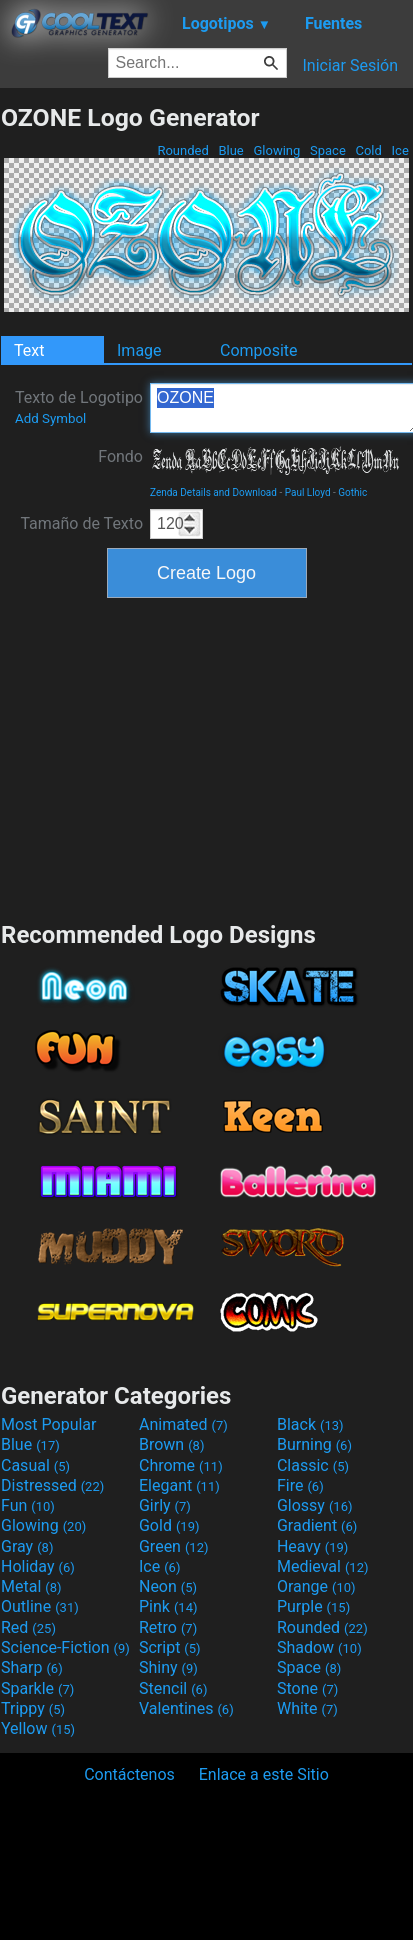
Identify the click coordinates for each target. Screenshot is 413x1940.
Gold (169, 1525)
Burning (314, 1444)
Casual (35, 1465)
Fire (300, 1485)
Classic (313, 1465)
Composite (259, 350)
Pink (168, 1606)
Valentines (186, 1708)
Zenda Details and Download (213, 492)
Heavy (312, 1546)
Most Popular (49, 1424)
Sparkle (37, 1688)
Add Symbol (50, 418)
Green (174, 1546)
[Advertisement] (207, 757)
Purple (313, 1606)
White (307, 1708)
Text (29, 350)
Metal (31, 1586)
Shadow (319, 1647)
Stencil (173, 1688)
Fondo (120, 456)
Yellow (38, 1728)
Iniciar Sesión (350, 65)
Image (139, 350)
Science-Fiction (65, 1647)
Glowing (276, 150)
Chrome (181, 1465)
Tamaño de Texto (81, 523)
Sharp (32, 1667)
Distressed (52, 1485)
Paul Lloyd (308, 492)
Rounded (183, 150)
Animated (183, 1424)
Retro (168, 1627)
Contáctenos (129, 1774)
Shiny (168, 1667)
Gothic (352, 492)
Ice (400, 150)
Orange (316, 1586)
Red (28, 1627)
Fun (28, 1505)
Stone (307, 1688)
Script (170, 1647)
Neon (168, 1586)
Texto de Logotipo (79, 407)
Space (328, 150)
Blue (231, 150)
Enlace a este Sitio (264, 1774)
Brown (171, 1444)
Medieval (323, 1566)
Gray (27, 1546)
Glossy (315, 1505)
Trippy (33, 1708)
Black (310, 1424)
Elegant (179, 1485)
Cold (368, 150)
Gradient (317, 1525)
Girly (165, 1505)
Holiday (38, 1566)
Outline (40, 1606)
